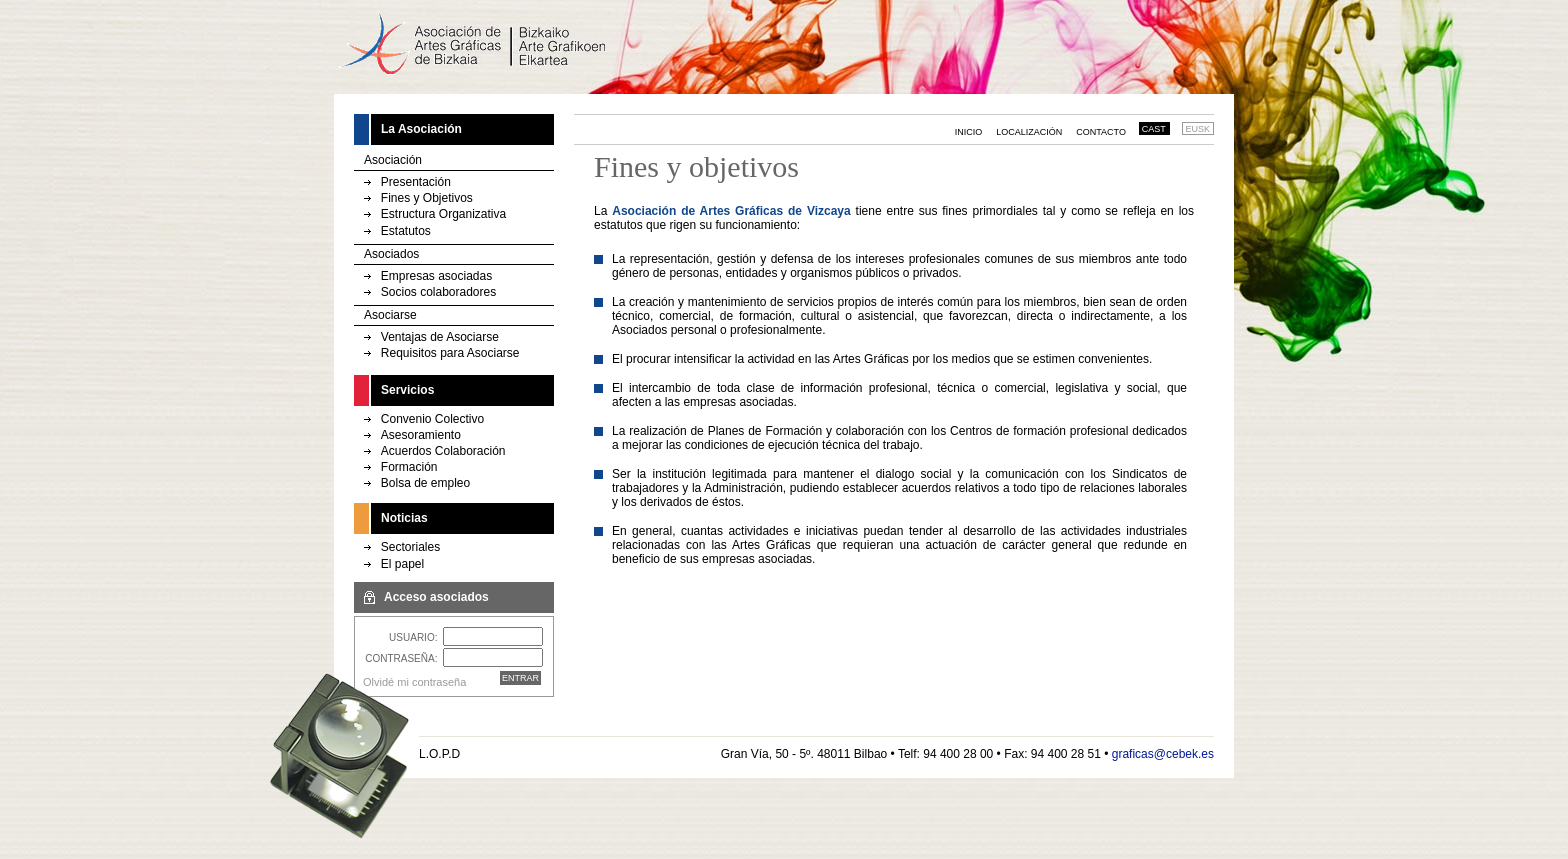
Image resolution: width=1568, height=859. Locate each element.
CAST (1154, 129)
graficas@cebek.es (1163, 754)
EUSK (1198, 129)
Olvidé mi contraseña (414, 682)
